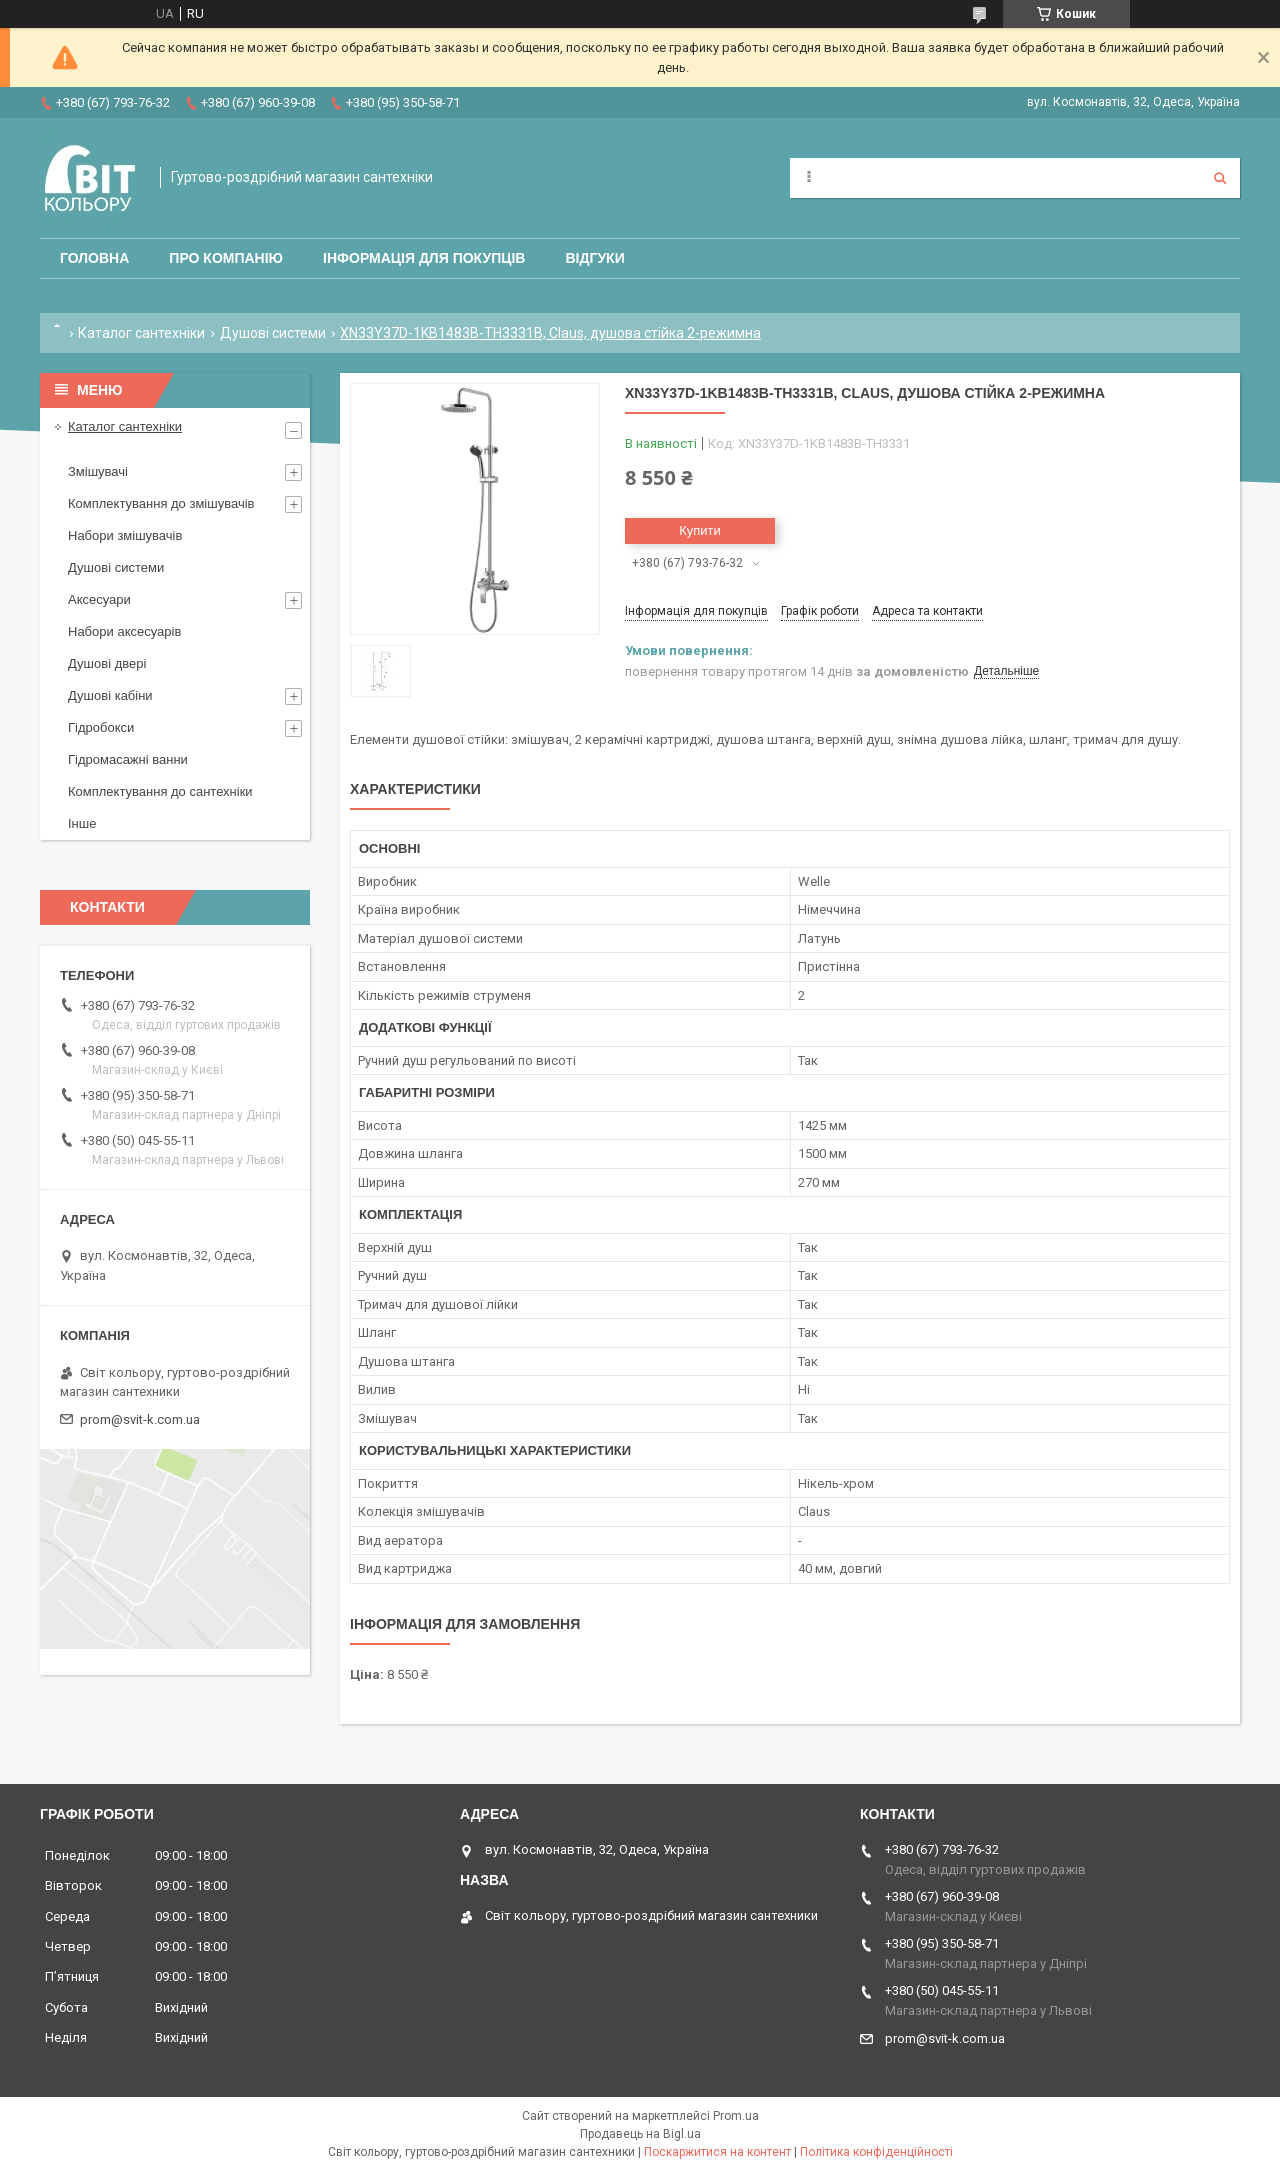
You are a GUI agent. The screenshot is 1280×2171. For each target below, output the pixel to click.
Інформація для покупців (424, 258)
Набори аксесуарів (124, 631)
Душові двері (107, 663)
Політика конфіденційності (876, 2152)
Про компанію (226, 258)
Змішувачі (98, 471)
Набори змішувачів (125, 535)
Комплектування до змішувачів (161, 503)
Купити (700, 530)
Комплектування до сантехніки (160, 791)
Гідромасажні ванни (128, 759)
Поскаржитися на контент (717, 2152)
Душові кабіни (110, 695)
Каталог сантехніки (141, 333)
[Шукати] (1220, 178)
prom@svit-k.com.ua (140, 1419)
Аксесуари (99, 599)
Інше (82, 823)
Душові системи (273, 333)
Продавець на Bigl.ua (640, 2134)
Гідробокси (101, 727)
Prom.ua (736, 2116)
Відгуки (594, 258)
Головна (94, 258)
